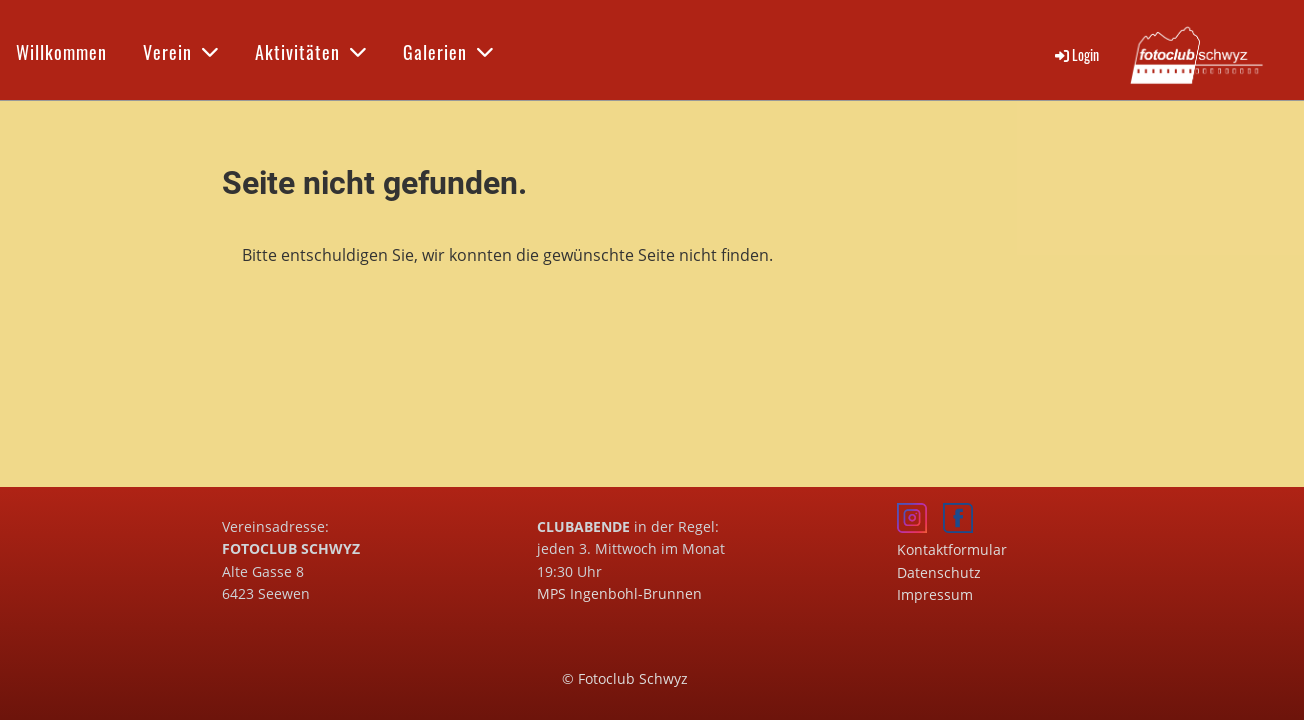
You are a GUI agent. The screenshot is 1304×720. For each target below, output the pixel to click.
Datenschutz (939, 572)
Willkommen (61, 52)
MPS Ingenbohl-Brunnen (619, 593)
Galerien (448, 52)
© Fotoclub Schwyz (625, 678)
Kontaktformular (952, 549)
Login (1075, 54)
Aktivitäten (311, 52)
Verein (181, 52)
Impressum (935, 594)
